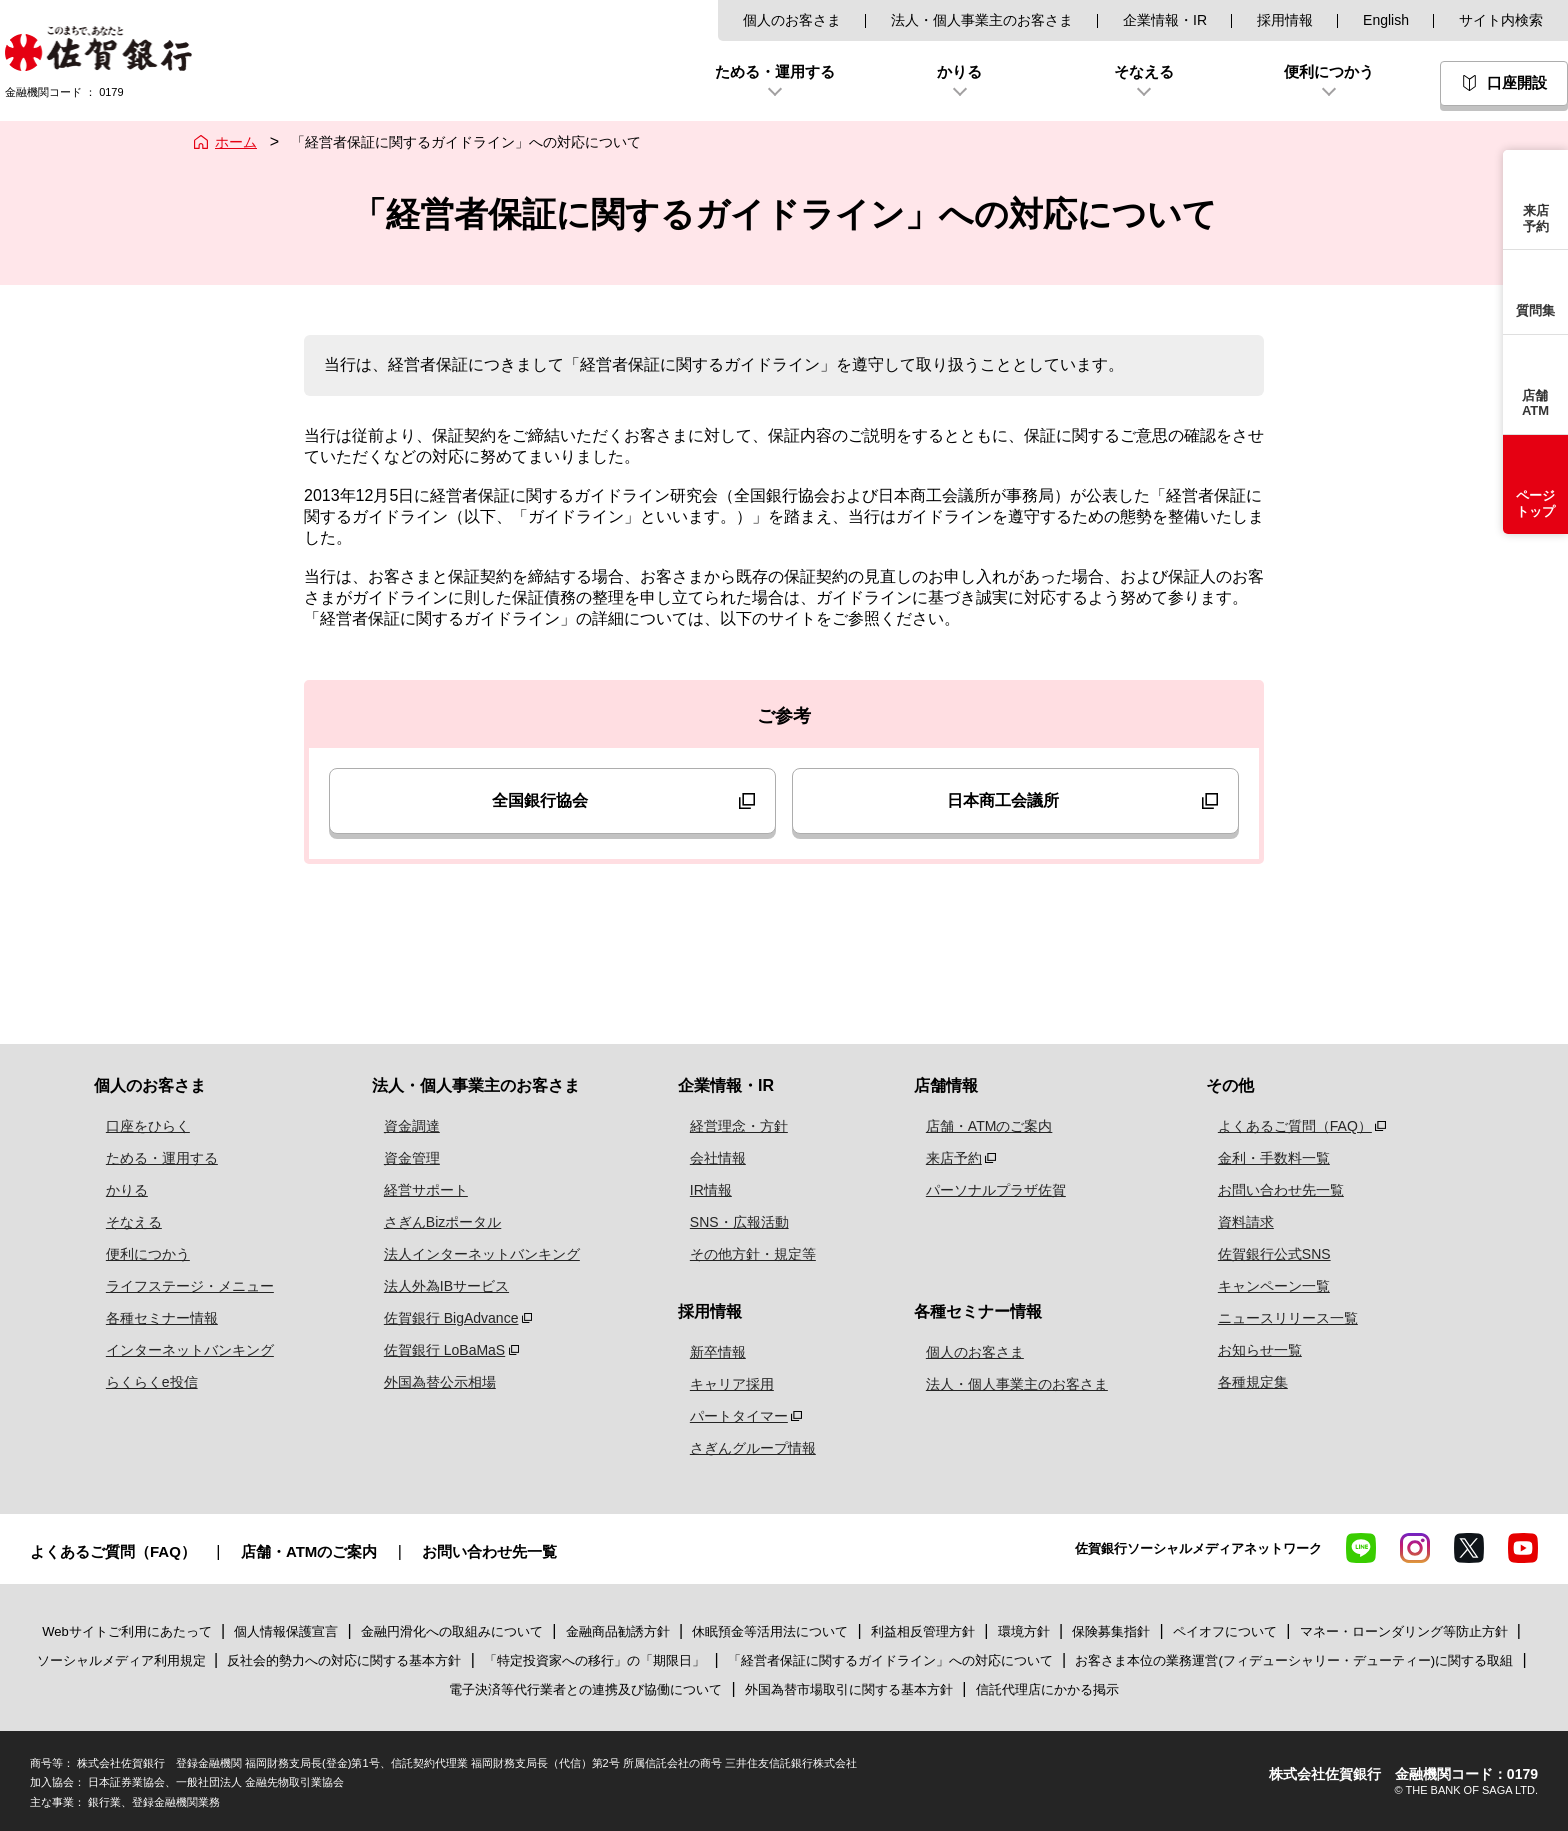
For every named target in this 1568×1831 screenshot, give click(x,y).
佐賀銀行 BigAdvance (437, 1318)
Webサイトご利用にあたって (127, 1631)
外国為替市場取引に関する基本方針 (849, 1689)
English (1386, 20)
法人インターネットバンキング (468, 1254)
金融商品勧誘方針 (618, 1631)
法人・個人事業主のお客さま (982, 20)
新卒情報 (713, 1352)
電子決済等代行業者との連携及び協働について (585, 1689)
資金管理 (398, 1158)
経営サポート (412, 1190)
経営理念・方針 (734, 1126)
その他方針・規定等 (748, 1254)
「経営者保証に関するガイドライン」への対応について (890, 1660)
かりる (115, 1190)
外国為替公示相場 (426, 1382)
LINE (1361, 1548)
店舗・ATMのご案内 (982, 1126)
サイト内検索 (1501, 20)
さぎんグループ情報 (748, 1448)
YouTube (1523, 1548)
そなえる (122, 1222)
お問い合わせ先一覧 (1271, 1190)
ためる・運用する (150, 1158)
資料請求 (1236, 1222)
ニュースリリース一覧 (1278, 1318)
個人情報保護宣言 (286, 1631)
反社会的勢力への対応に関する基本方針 (344, 1660)
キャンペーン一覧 (1264, 1286)
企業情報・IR (1165, 20)
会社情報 (713, 1158)
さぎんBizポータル (428, 1222)
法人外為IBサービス (432, 1286)
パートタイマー (734, 1416)
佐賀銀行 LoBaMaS (430, 1350)
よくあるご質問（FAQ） (1285, 1126)
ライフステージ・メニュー (178, 1286)
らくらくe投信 (140, 1382)
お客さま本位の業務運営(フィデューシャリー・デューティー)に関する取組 (1294, 1660)
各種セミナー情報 (150, 1318)
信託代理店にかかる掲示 (1047, 1689)
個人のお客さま (792, 20)
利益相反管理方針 (923, 1631)
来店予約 (947, 1158)
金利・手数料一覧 (1264, 1158)
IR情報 (706, 1190)
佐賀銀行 (98, 48)
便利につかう (136, 1254)
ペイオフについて (1225, 1631)
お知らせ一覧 (1250, 1350)
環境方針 (1024, 1631)
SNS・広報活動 (734, 1222)
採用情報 (1285, 20)
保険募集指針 (1111, 1631)
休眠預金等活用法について (770, 1631)
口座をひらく (136, 1126)
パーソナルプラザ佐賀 (989, 1190)
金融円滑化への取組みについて (452, 1631)
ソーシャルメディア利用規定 (123, 1660)
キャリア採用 (727, 1384)
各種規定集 (1243, 1382)
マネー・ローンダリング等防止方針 (1404, 1631)
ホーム (236, 142)
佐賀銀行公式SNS (1264, 1254)
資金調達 (398, 1126)
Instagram (1415, 1548)
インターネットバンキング (178, 1350)
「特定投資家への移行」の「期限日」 (594, 1660)
